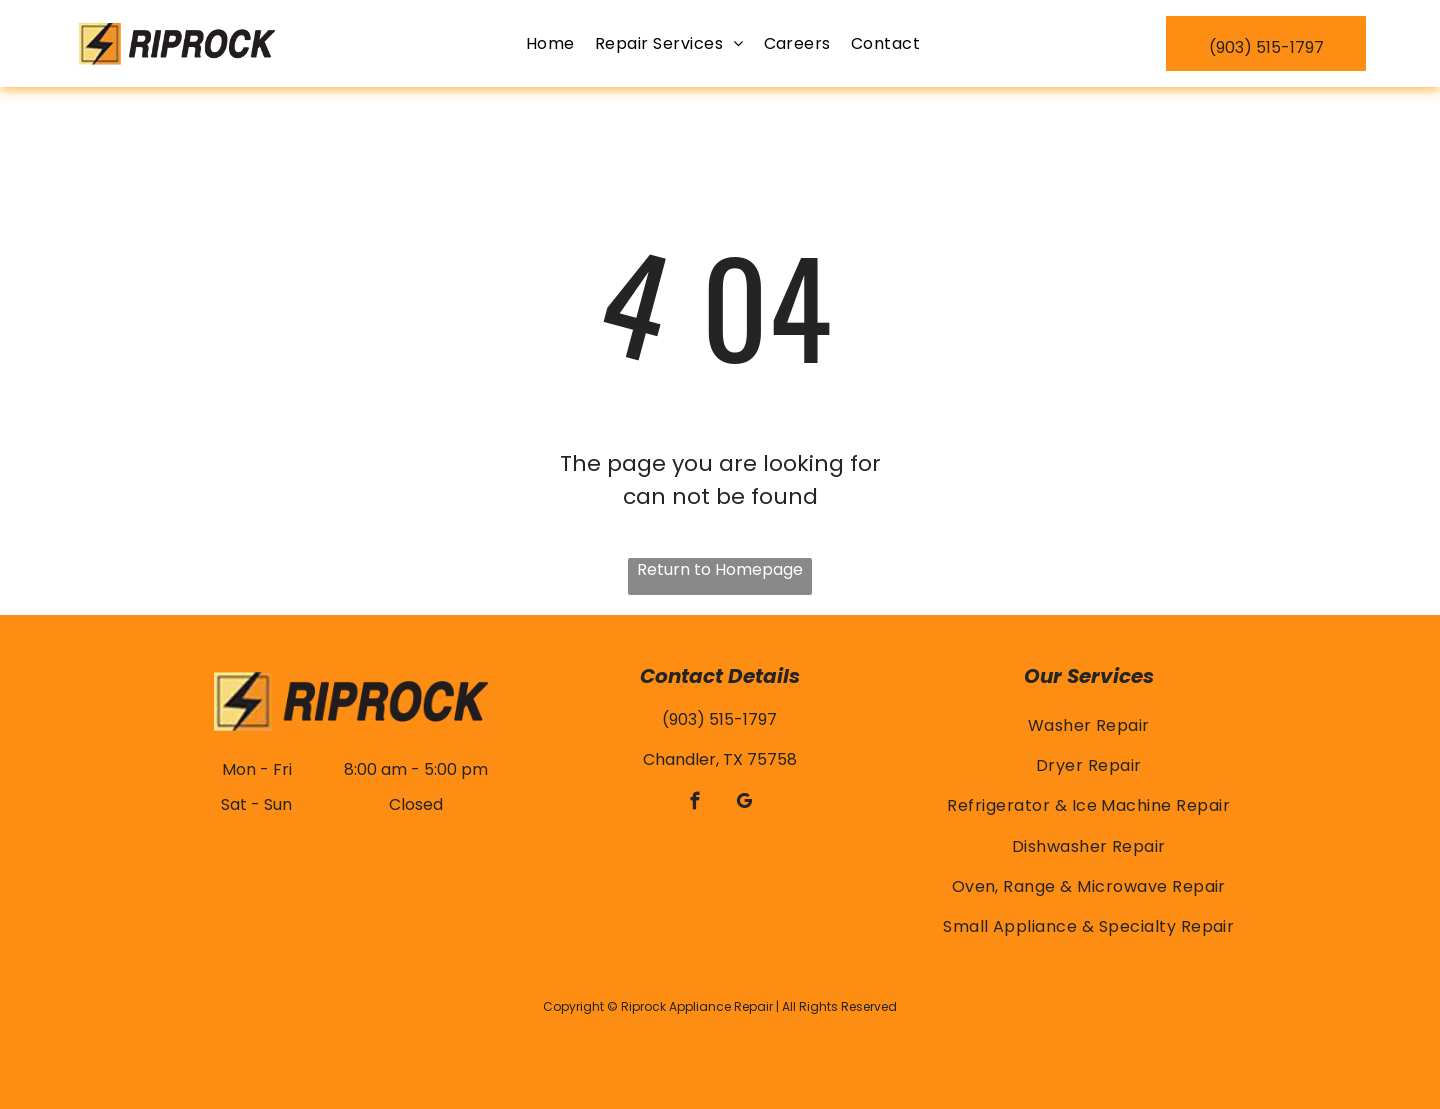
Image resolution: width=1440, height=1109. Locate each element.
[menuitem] (550, 43)
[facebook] (695, 804)
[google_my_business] (744, 804)
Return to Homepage (720, 569)
